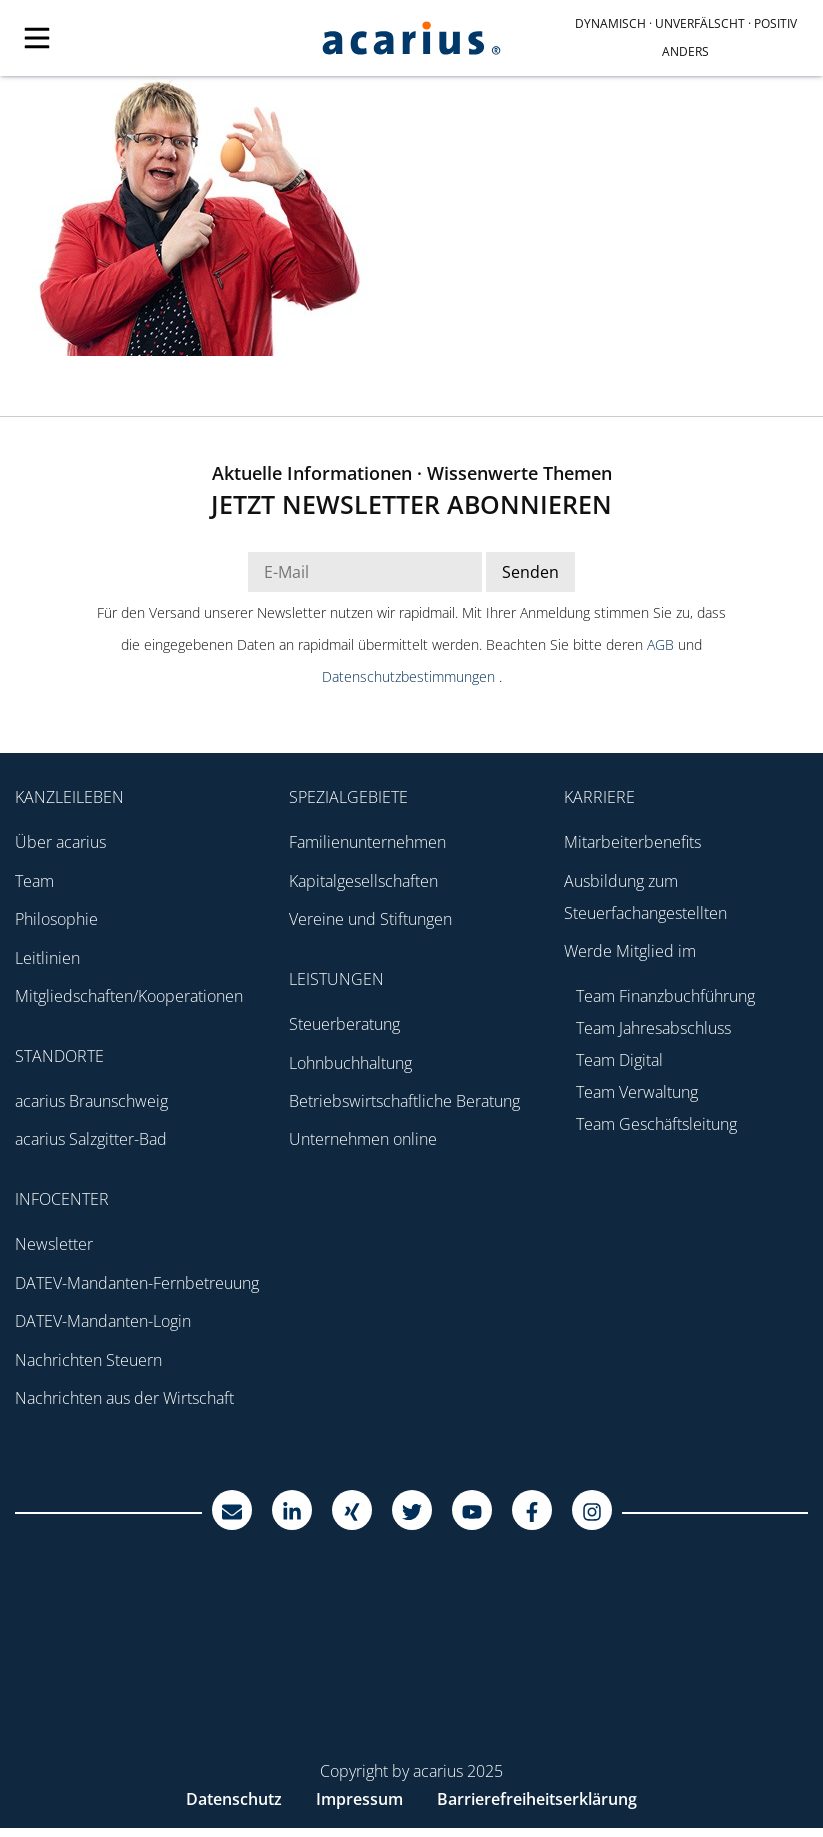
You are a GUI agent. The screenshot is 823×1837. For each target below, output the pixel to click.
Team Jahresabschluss (653, 1028)
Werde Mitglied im (630, 951)
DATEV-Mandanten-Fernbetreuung (137, 1283)
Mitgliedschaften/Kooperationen (129, 996)
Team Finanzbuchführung (665, 996)
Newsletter (54, 1244)
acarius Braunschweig (91, 1101)
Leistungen (336, 979)
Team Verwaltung (637, 1092)
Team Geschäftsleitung (656, 1124)
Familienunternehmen (367, 842)
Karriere (599, 797)
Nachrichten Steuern (88, 1360)
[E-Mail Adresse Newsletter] (365, 572)
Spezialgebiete (348, 797)
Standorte (59, 1056)
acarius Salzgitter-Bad (91, 1139)
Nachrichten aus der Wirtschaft (124, 1398)
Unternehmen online (363, 1139)
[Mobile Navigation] (137, 38)
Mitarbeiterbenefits (632, 842)
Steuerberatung (344, 1024)
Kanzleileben (69, 797)
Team (34, 881)
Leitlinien (47, 958)
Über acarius (60, 842)
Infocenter (62, 1199)
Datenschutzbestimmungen (410, 676)
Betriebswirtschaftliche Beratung (404, 1101)
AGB (662, 644)
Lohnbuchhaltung (350, 1063)
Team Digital (619, 1060)
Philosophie (56, 919)
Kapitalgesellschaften (363, 881)
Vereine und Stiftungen (370, 919)
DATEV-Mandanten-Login (103, 1321)
